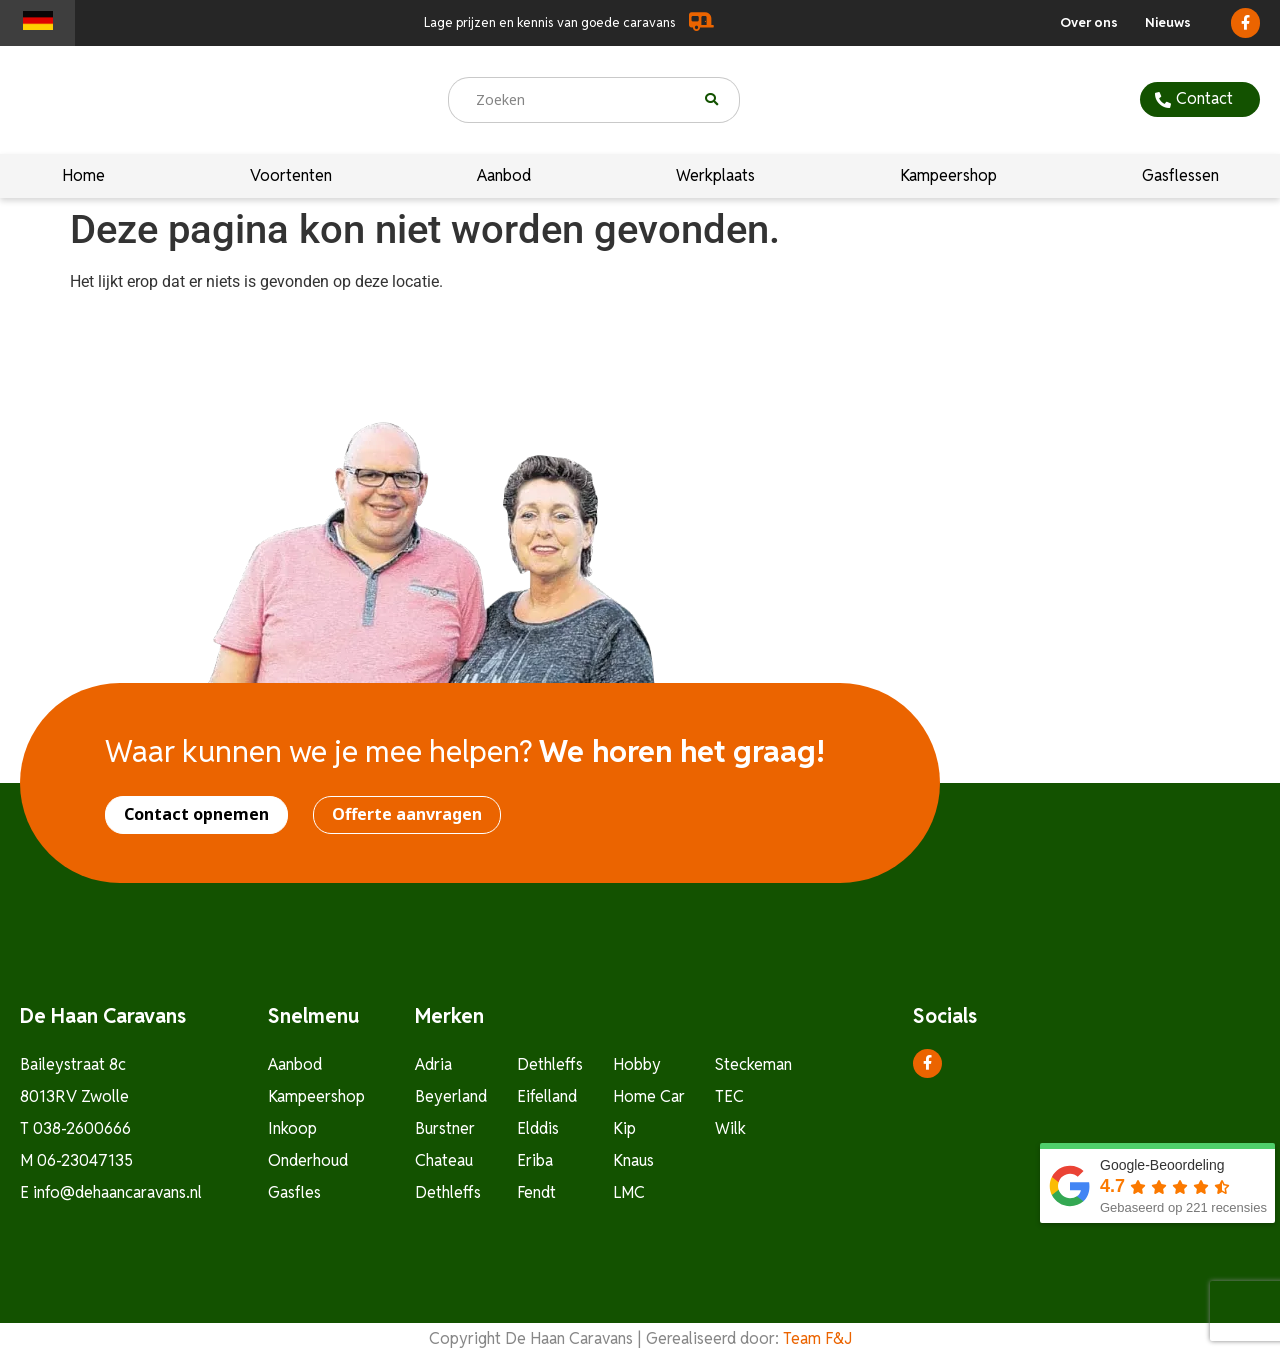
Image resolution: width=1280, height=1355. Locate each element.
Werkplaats (715, 176)
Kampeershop (948, 176)
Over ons (1089, 22)
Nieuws (1168, 22)
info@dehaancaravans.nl (117, 1192)
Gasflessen (1180, 176)
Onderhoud (308, 1160)
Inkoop (292, 1128)
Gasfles (294, 1192)
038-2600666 (82, 1128)
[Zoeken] (722, 100)
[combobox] (577, 100)
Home (83, 176)
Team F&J (817, 1338)
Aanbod (504, 176)
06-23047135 (85, 1160)
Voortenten (291, 176)
